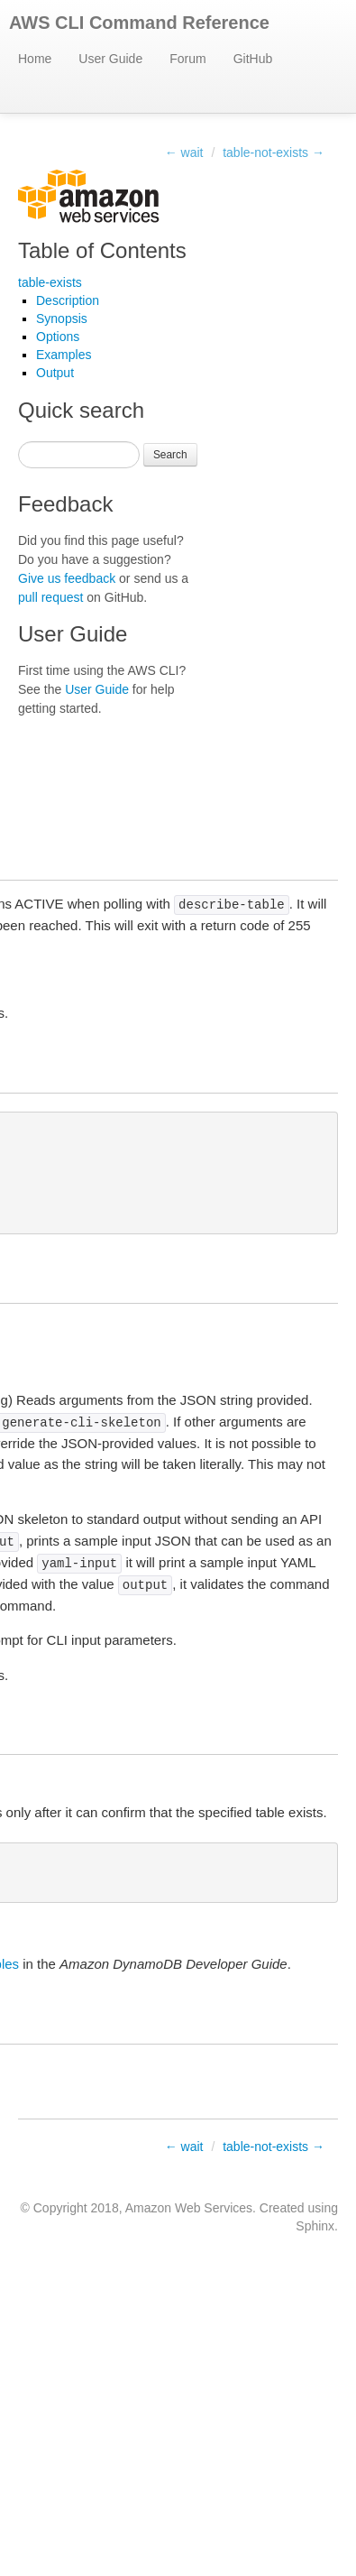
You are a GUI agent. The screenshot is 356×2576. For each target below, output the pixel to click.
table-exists (50, 282)
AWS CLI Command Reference (139, 22)
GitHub (253, 58)
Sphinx (315, 2226)
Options (57, 336)
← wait (184, 152)
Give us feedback (66, 578)
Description (67, 300)
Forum (187, 58)
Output (55, 372)
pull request (50, 597)
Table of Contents (102, 250)
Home (34, 58)
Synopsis (61, 318)
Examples (63, 354)
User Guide (110, 58)
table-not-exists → (273, 152)
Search (170, 454)
